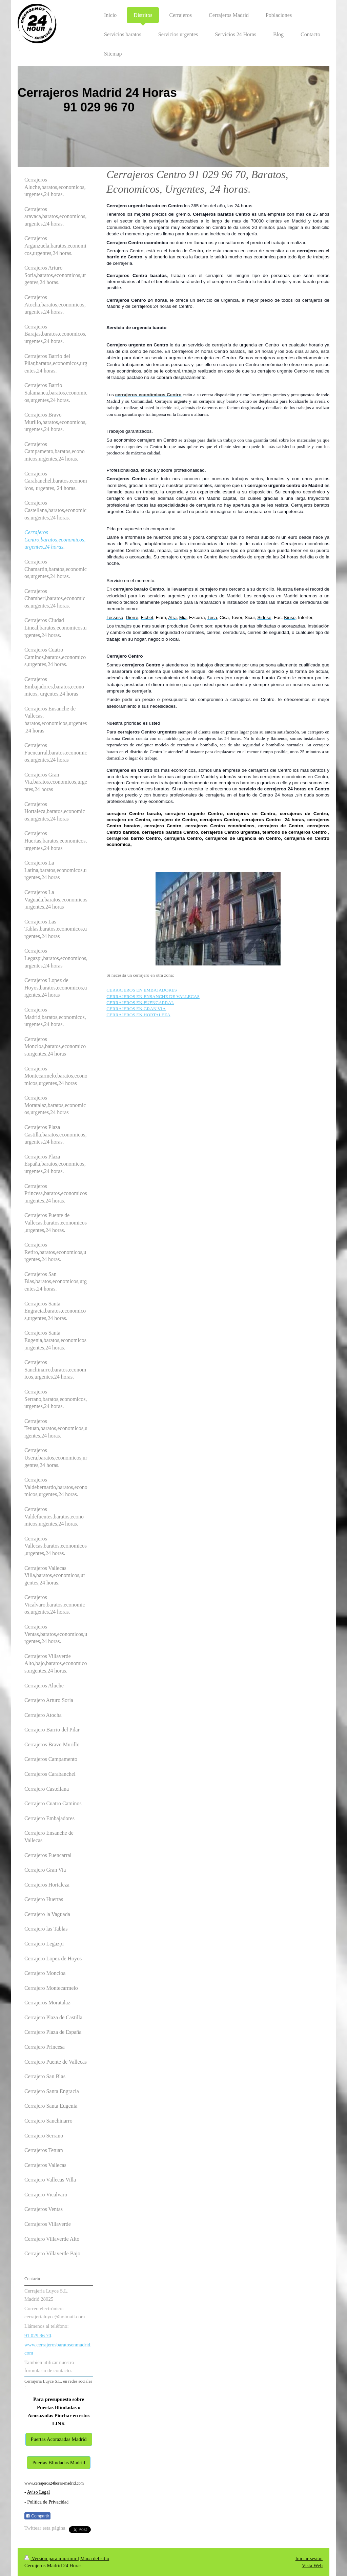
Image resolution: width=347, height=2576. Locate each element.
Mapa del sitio (94, 2558)
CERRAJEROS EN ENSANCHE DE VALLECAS (153, 996)
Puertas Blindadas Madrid (58, 2462)
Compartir (37, 2516)
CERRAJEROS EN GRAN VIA (136, 1008)
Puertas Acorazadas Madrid (59, 2439)
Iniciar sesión (309, 2558)
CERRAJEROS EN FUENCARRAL (140, 1002)
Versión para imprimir (51, 2558)
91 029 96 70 (37, 2335)
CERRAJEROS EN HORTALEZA (138, 1014)
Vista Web (312, 2565)
